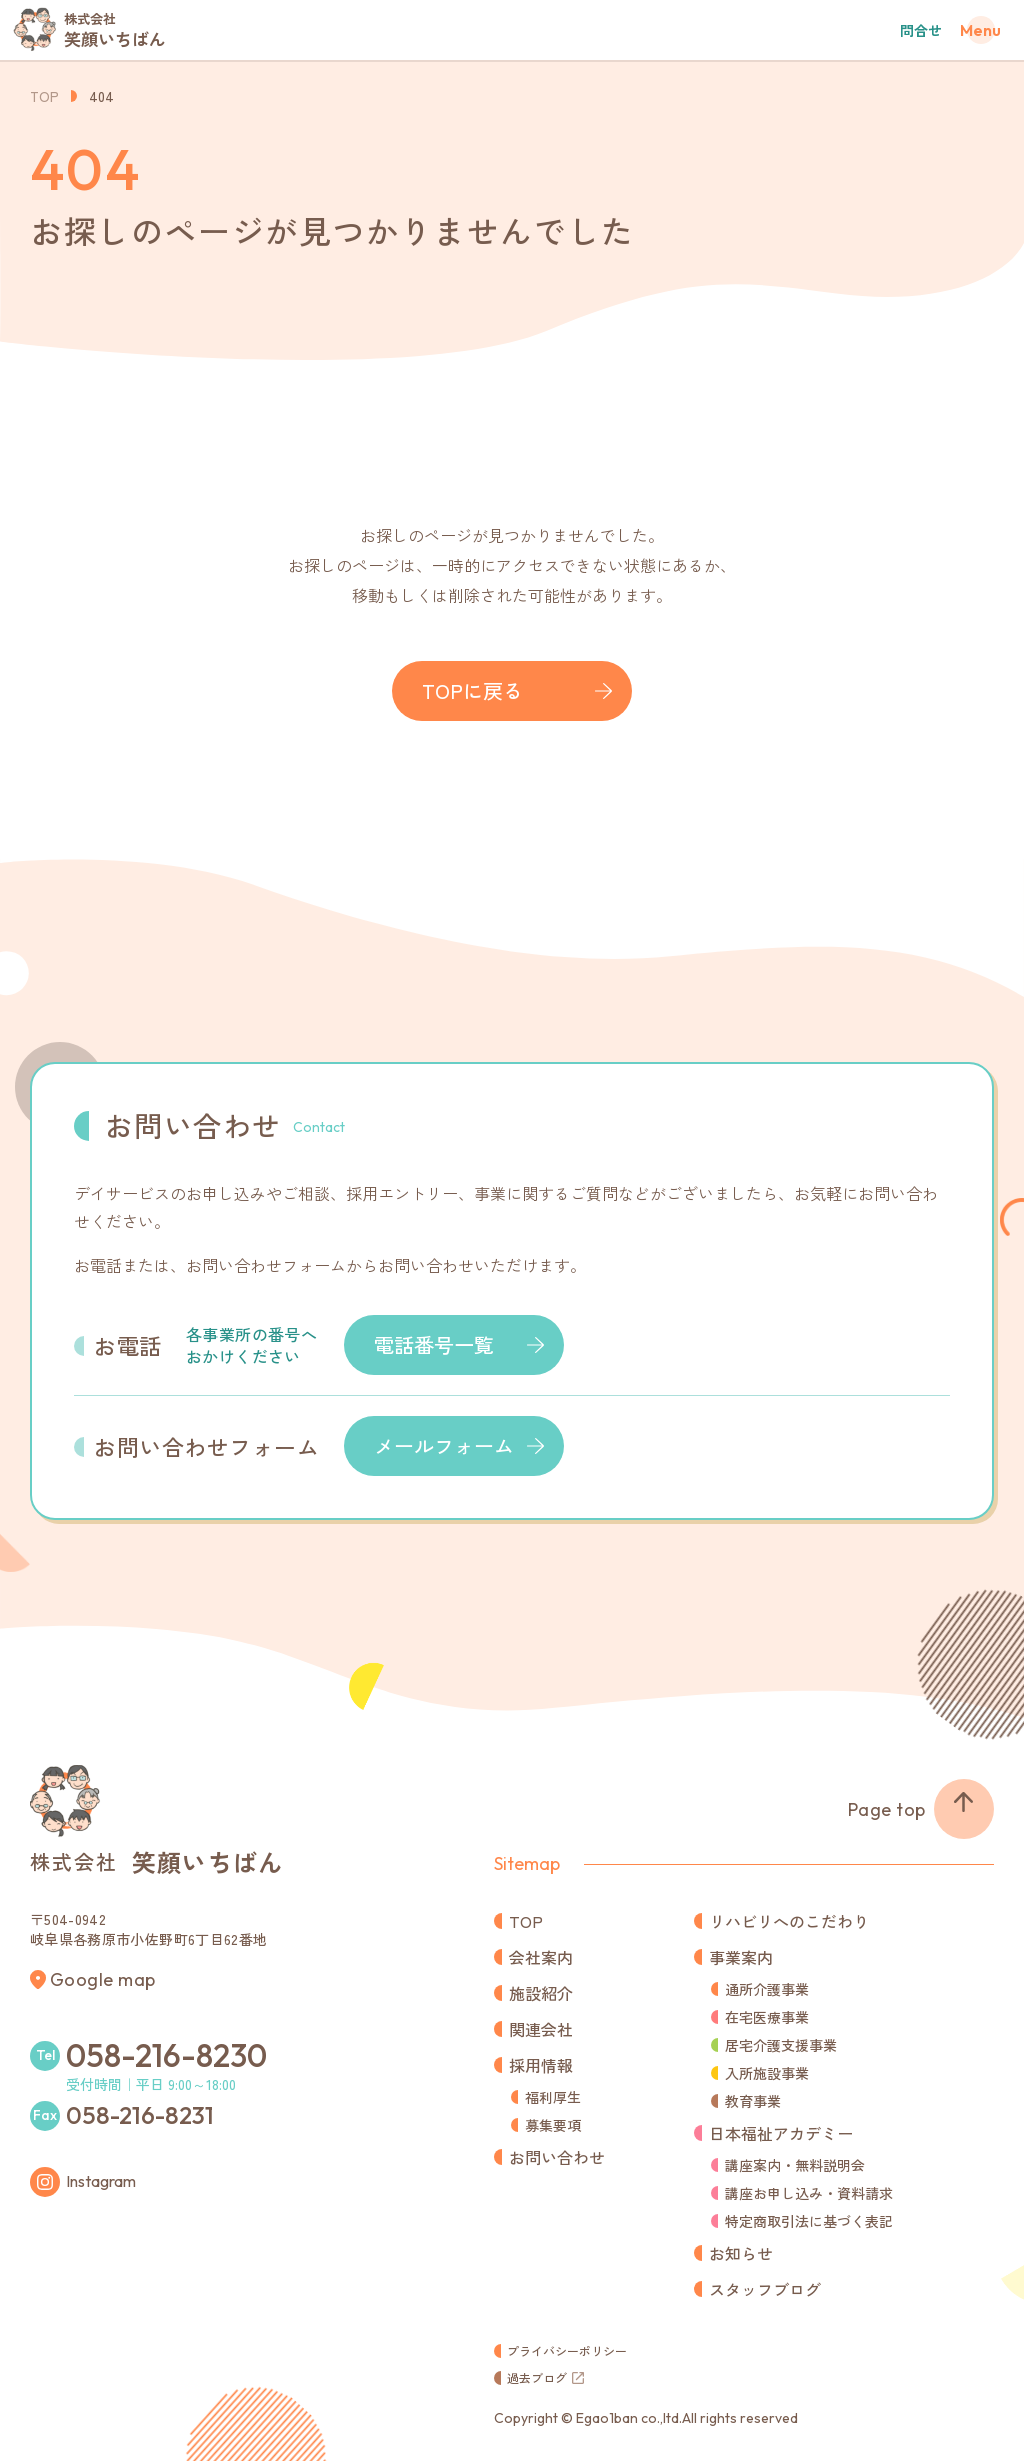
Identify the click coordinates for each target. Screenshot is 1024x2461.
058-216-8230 (166, 2055)
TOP (44, 96)
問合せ (921, 30)
